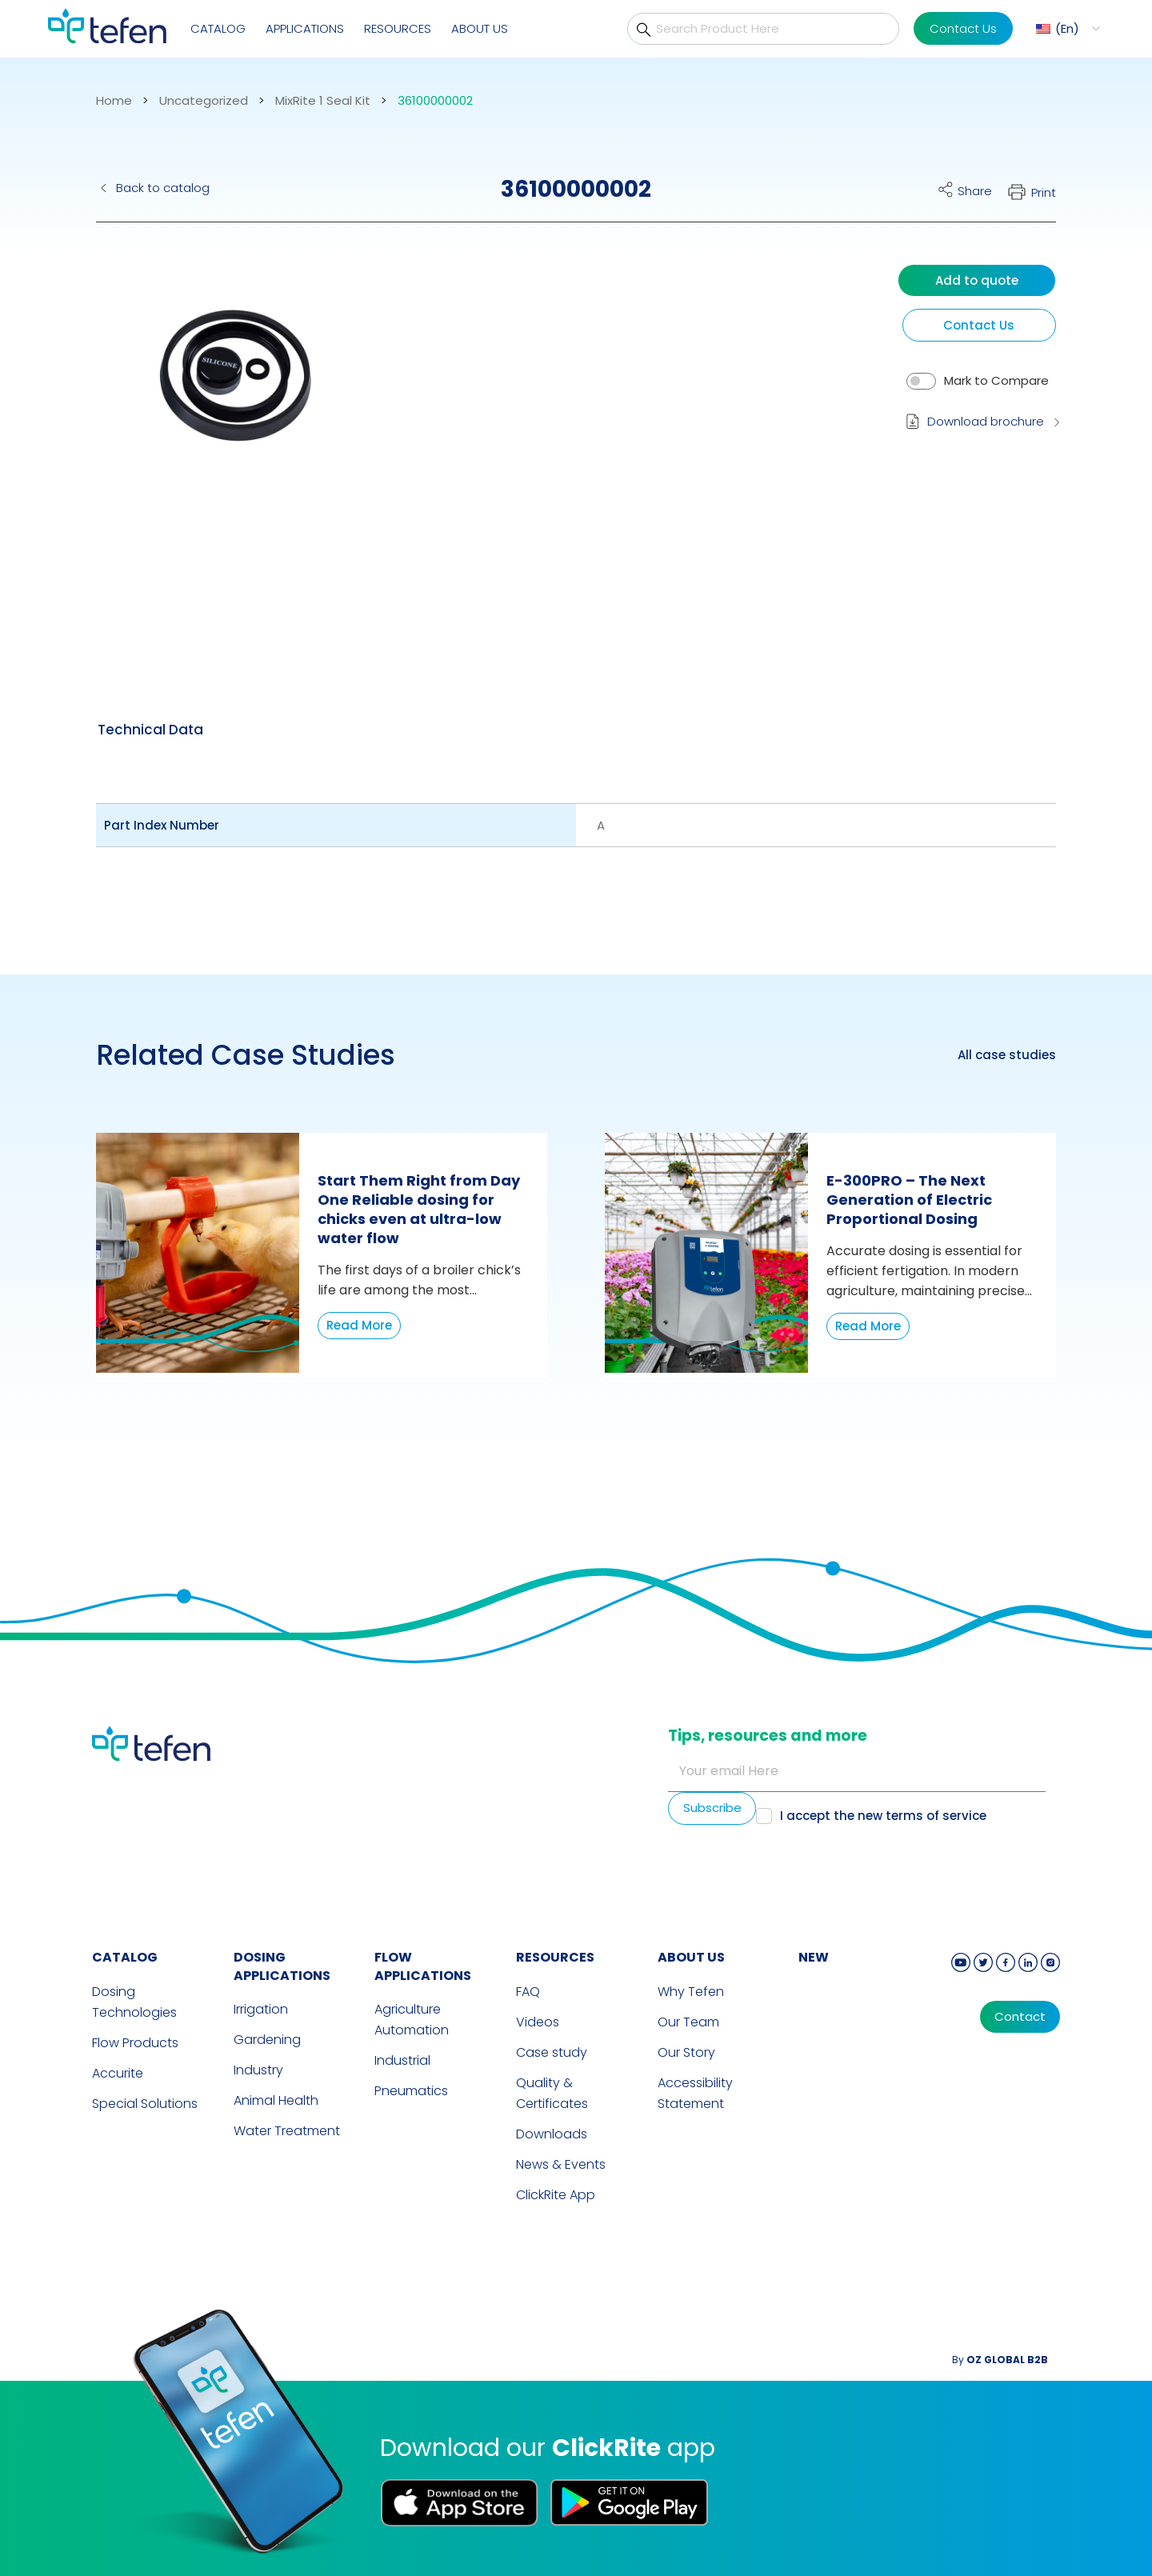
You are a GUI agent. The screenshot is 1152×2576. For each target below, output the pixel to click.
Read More (359, 1325)
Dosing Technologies (134, 2002)
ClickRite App (555, 2195)
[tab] (150, 729)
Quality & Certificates (552, 2093)
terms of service (936, 1815)
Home (114, 101)
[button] (235, 436)
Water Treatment (287, 2131)
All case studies (1007, 1055)
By (1000, 2359)
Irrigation (261, 2009)
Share (975, 190)
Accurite (117, 2073)
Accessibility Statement (695, 2093)
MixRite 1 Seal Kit (322, 101)
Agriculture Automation (411, 2019)
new (813, 1957)
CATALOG (125, 1957)
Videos (537, 2022)
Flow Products (135, 2043)
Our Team (688, 2022)
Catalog (218, 28)
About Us (479, 28)
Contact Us (963, 28)
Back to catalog (163, 187)
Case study (551, 2052)
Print (1043, 192)
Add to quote (976, 280)
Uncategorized (203, 101)
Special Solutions (145, 2103)
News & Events (561, 2164)
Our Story (686, 2052)
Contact (1020, 2017)
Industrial (402, 2060)
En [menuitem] (1067, 28)
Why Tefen (691, 1991)
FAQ (528, 1991)
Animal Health (276, 2100)
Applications (305, 28)
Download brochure (985, 421)
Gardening (267, 2039)
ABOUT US (691, 1957)
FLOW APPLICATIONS (422, 1966)
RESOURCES (555, 1957)
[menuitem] (1066, 28)
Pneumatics (411, 2091)
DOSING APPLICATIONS (282, 1966)
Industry (258, 2070)
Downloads (551, 2134)
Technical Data (150, 729)
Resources (397, 28)
